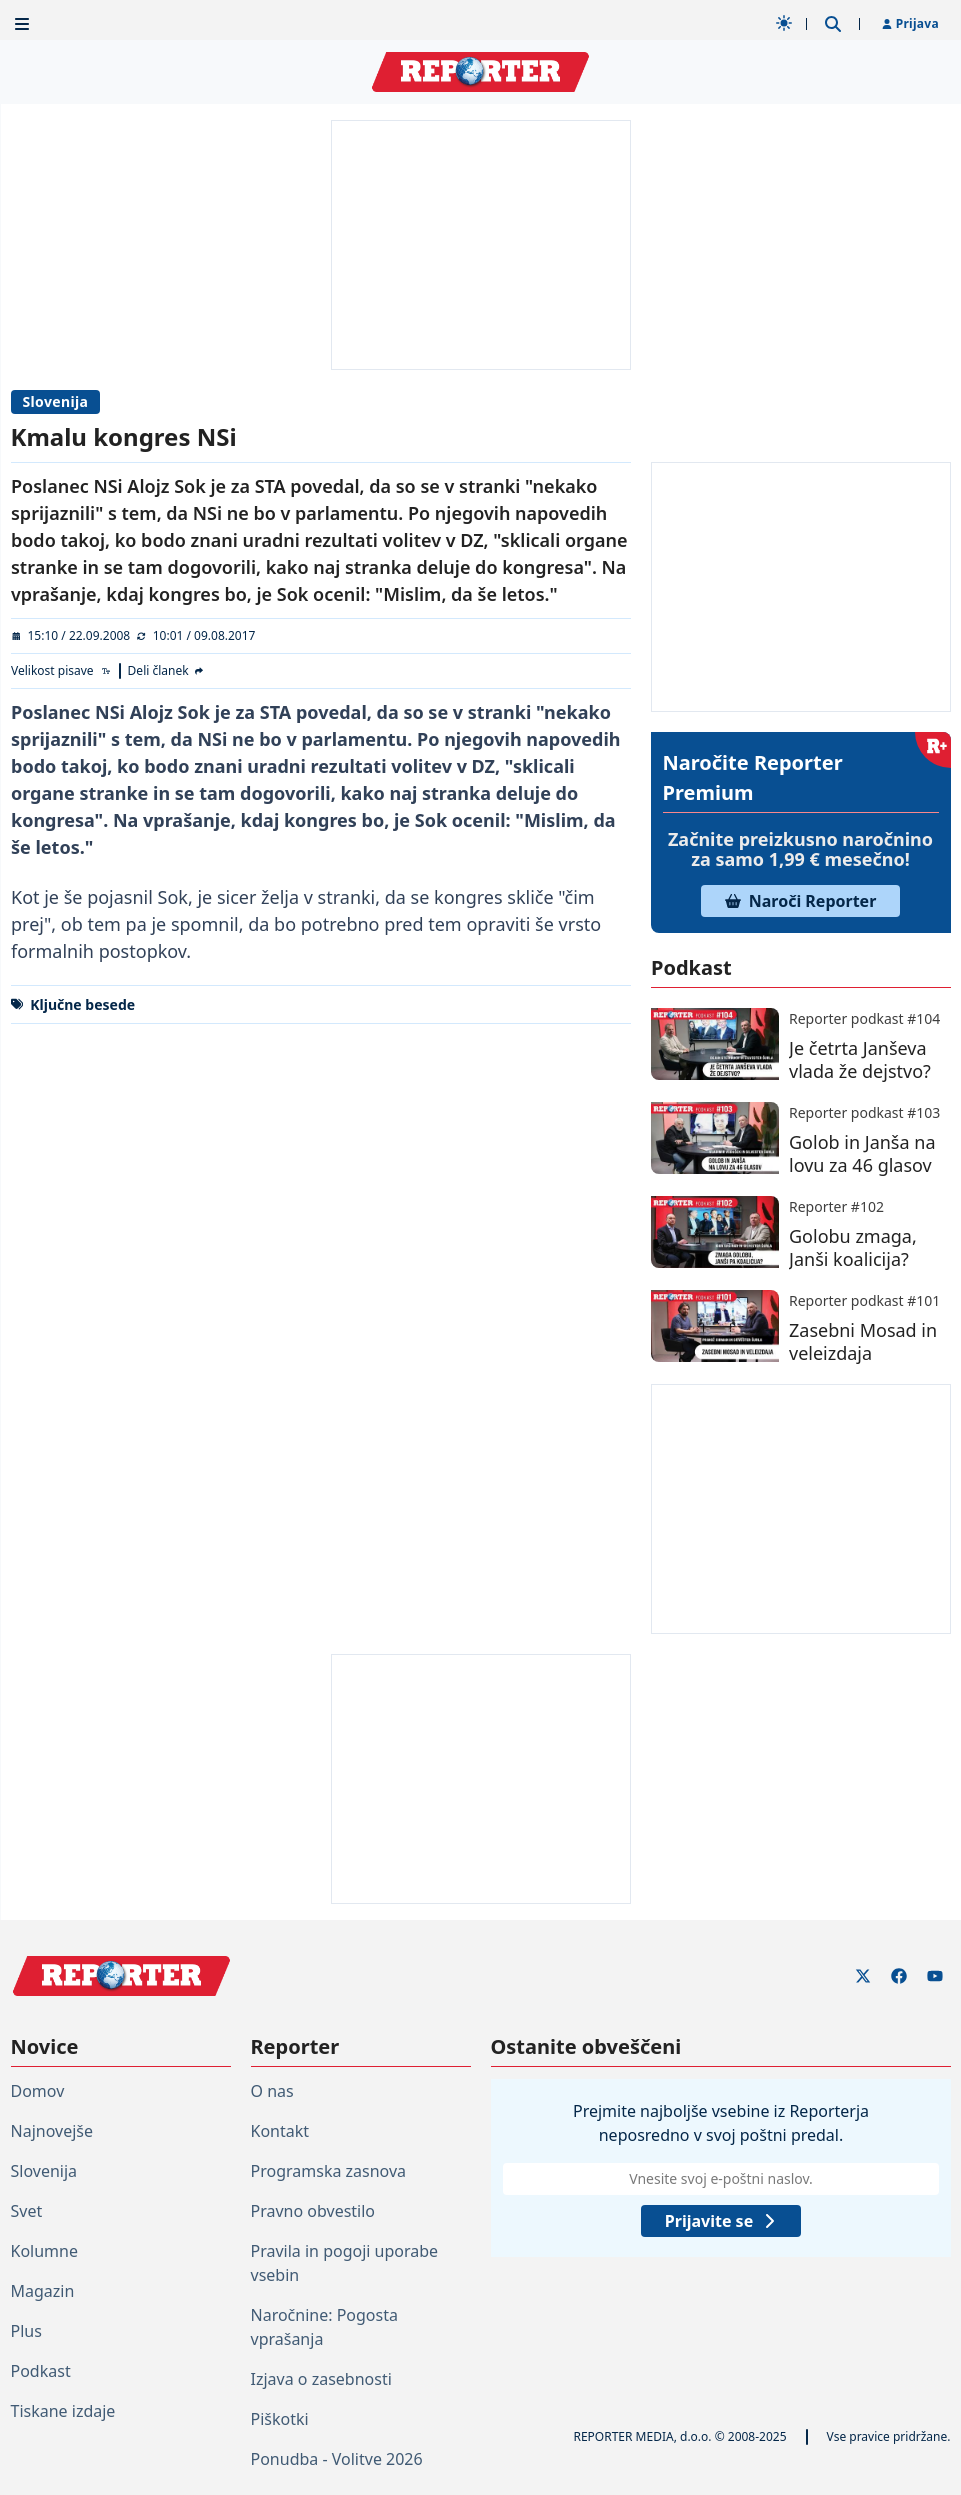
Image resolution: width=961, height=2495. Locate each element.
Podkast (41, 2371)
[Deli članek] (166, 671)
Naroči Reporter (801, 901)
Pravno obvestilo (313, 2211)
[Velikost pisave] (61, 671)
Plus (26, 2331)
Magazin (43, 2291)
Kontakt (280, 2131)
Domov (38, 2091)
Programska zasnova (329, 2171)
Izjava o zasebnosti (321, 2379)
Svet (27, 2211)
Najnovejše (52, 2131)
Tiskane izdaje (63, 2411)
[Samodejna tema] (784, 23)
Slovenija (56, 401)
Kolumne (44, 2251)
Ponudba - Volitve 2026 (337, 2459)
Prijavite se (720, 2221)
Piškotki (280, 2419)
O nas (272, 2091)
